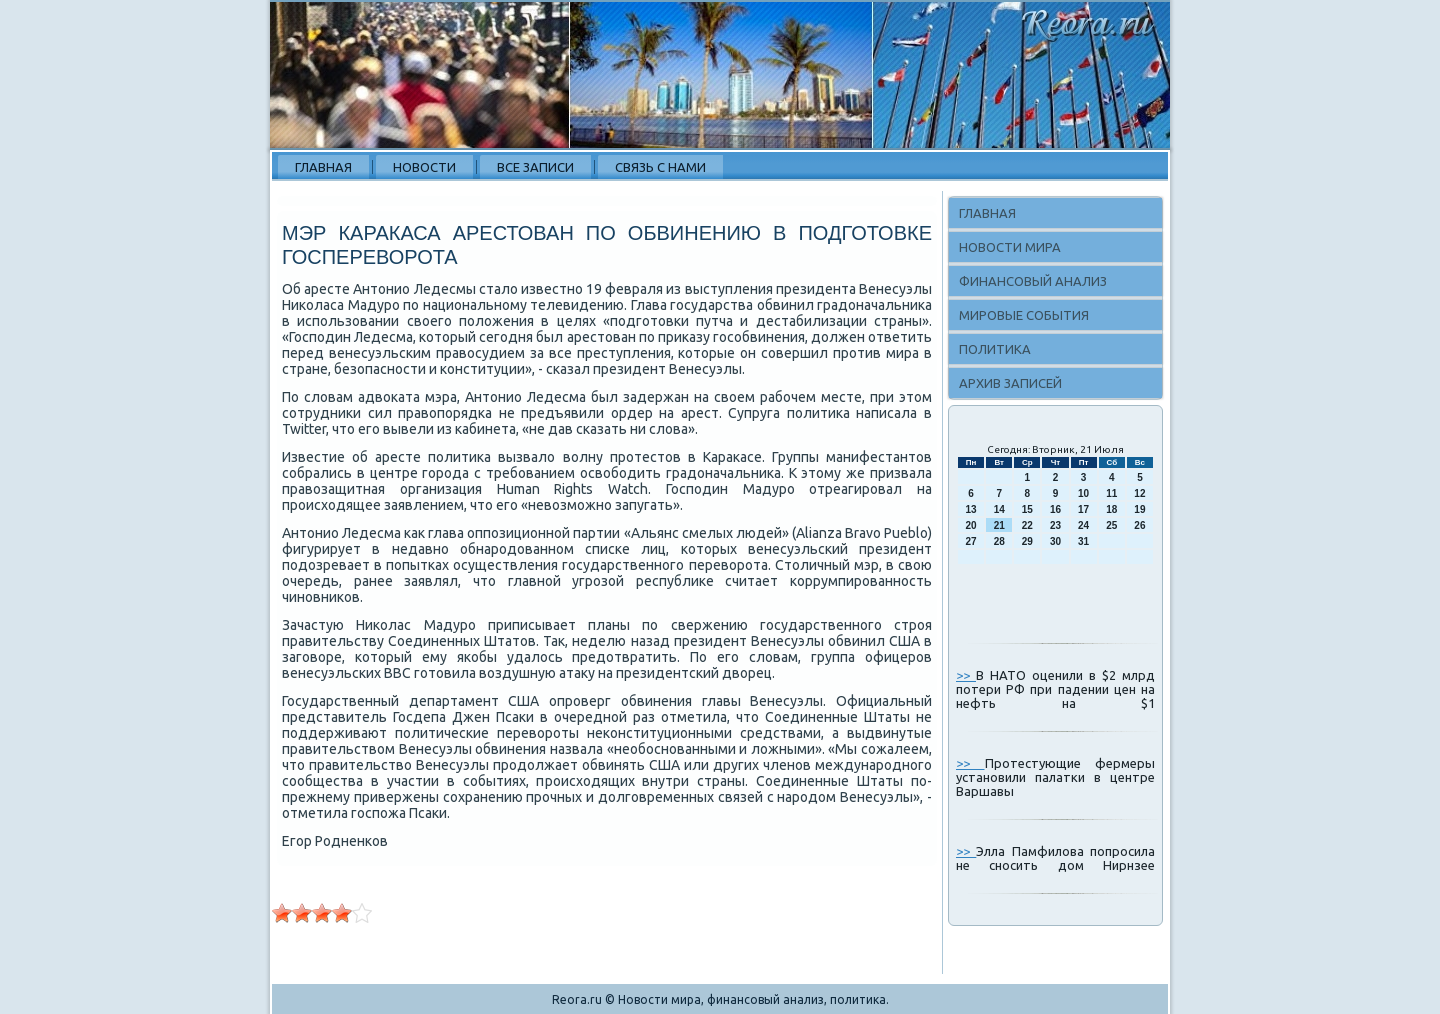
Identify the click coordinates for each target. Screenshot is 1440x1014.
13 (971, 509)
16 (1055, 509)
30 (1055, 541)
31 (1083, 541)
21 (999, 525)
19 (1139, 509)
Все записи (535, 167)
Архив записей (1010, 383)
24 (1083, 525)
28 (999, 541)
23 (1055, 525)
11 (1111, 493)
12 (1139, 493)
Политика (995, 349)
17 (1083, 509)
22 (1027, 525)
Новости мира (1010, 247)
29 (1027, 541)
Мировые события (1024, 315)
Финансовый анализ (1033, 281)
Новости (424, 167)
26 (1139, 525)
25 (1111, 525)
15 (1027, 509)
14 (999, 509)
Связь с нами (660, 167)
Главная (323, 167)
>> (966, 675)
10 (1083, 493)
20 (971, 525)
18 (1111, 509)
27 (971, 541)
